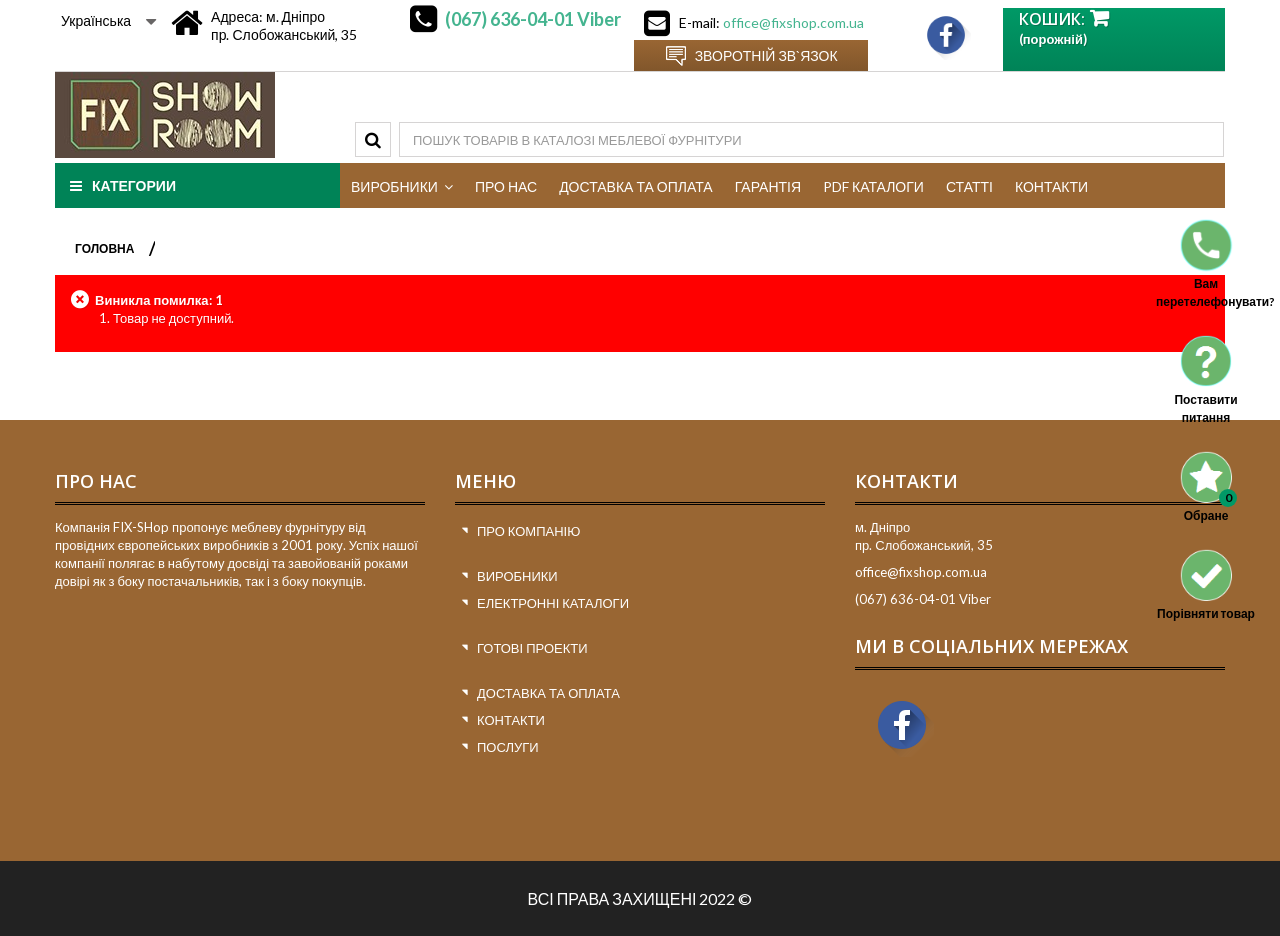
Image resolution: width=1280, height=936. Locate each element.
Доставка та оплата (548, 693)
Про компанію (528, 531)
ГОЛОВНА (104, 248)
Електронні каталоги (553, 603)
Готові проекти (532, 648)
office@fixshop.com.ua (793, 22)
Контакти (511, 720)
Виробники (517, 576)
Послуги (508, 747)
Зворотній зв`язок (766, 55)
